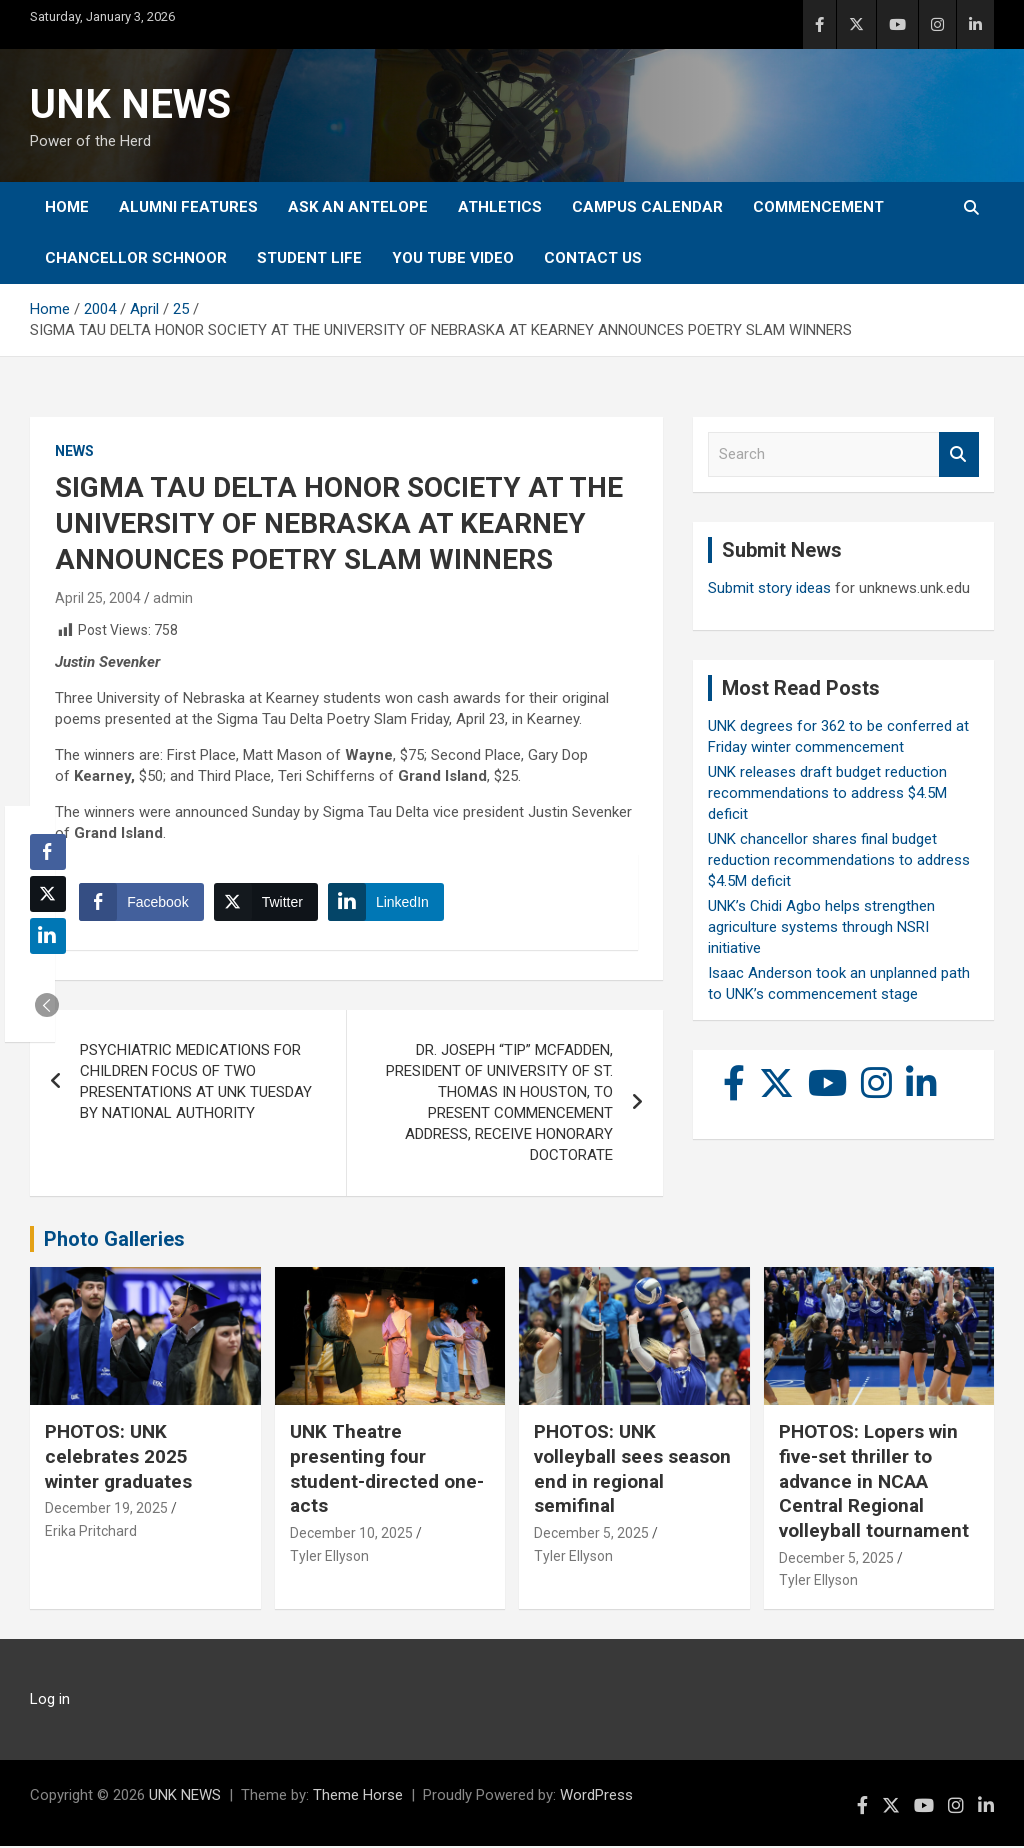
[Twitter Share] (266, 903)
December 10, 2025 (351, 1535)
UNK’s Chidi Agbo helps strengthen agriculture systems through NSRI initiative (821, 927)
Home (67, 207)
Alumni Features (188, 207)
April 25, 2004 (98, 598)
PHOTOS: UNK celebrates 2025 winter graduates (118, 1458)
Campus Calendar (647, 207)
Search (959, 454)
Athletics (500, 207)
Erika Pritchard (91, 1533)
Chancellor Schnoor (136, 258)
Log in (50, 1701)
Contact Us (593, 258)
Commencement (818, 207)
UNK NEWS (130, 104)
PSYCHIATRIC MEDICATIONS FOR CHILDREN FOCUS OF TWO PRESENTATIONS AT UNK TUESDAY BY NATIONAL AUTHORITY (196, 1083)
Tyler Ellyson (329, 1557)
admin (173, 598)
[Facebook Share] (142, 903)
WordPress (596, 1797)
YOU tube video (453, 258)
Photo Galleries (114, 1241)
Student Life (309, 258)
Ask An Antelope (358, 207)
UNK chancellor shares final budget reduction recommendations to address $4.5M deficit (839, 860)
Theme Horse (358, 1797)
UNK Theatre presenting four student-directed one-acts (387, 1470)
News (74, 451)
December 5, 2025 (591, 1535)
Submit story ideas (769, 588)
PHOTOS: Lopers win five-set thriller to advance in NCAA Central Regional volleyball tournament (874, 1483)
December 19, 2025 (106, 1510)
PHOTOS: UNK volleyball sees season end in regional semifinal (632, 1470)
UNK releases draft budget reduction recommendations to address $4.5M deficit (827, 793)
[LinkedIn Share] (387, 903)
